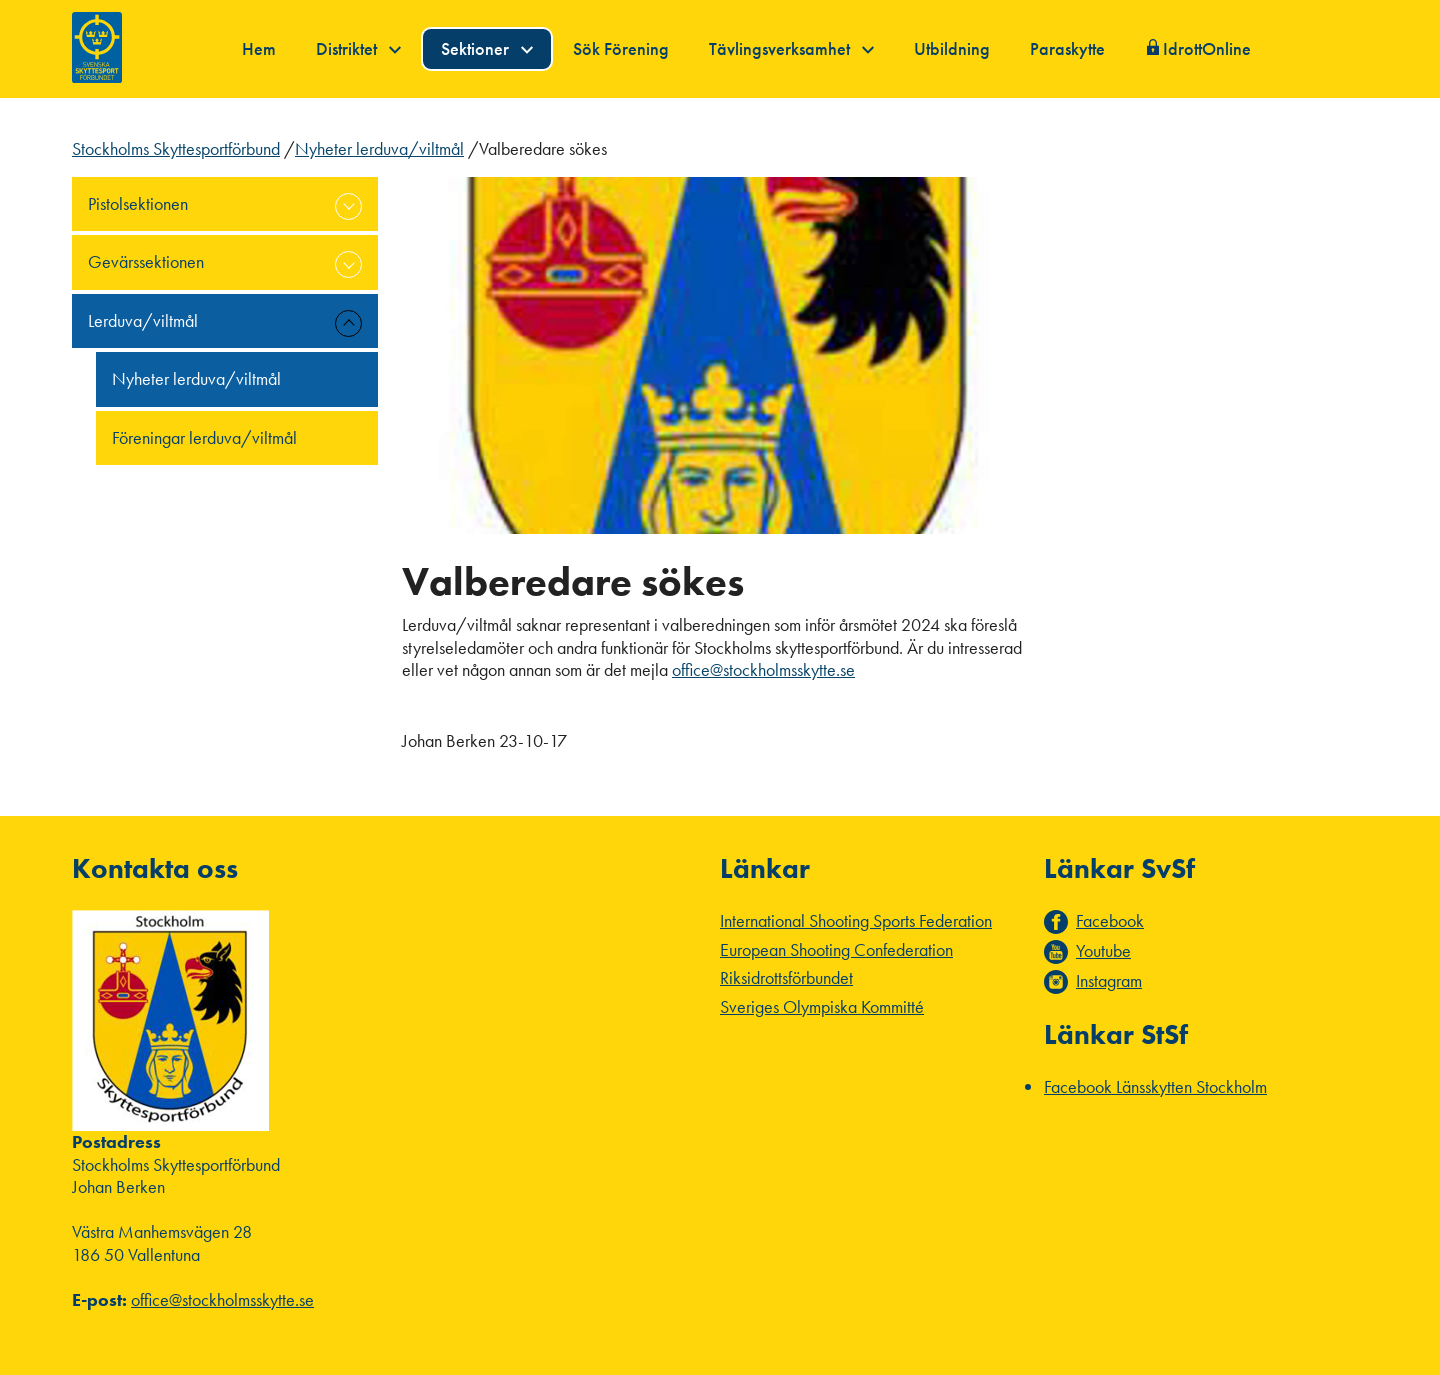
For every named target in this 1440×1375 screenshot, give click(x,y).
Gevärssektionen (146, 261)
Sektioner (487, 48)
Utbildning (952, 48)
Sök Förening (621, 48)
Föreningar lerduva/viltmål (204, 437)
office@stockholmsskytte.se (763, 669)
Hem (259, 48)
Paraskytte (1067, 48)
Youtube (1103, 951)
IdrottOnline (1207, 48)
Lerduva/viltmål (143, 320)
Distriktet (358, 48)
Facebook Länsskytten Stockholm (1155, 1086)
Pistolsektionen (138, 203)
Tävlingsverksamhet (791, 48)
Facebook (1110, 921)
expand (348, 206)
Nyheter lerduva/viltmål (379, 148)
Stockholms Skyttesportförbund (176, 148)
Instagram (1109, 981)
